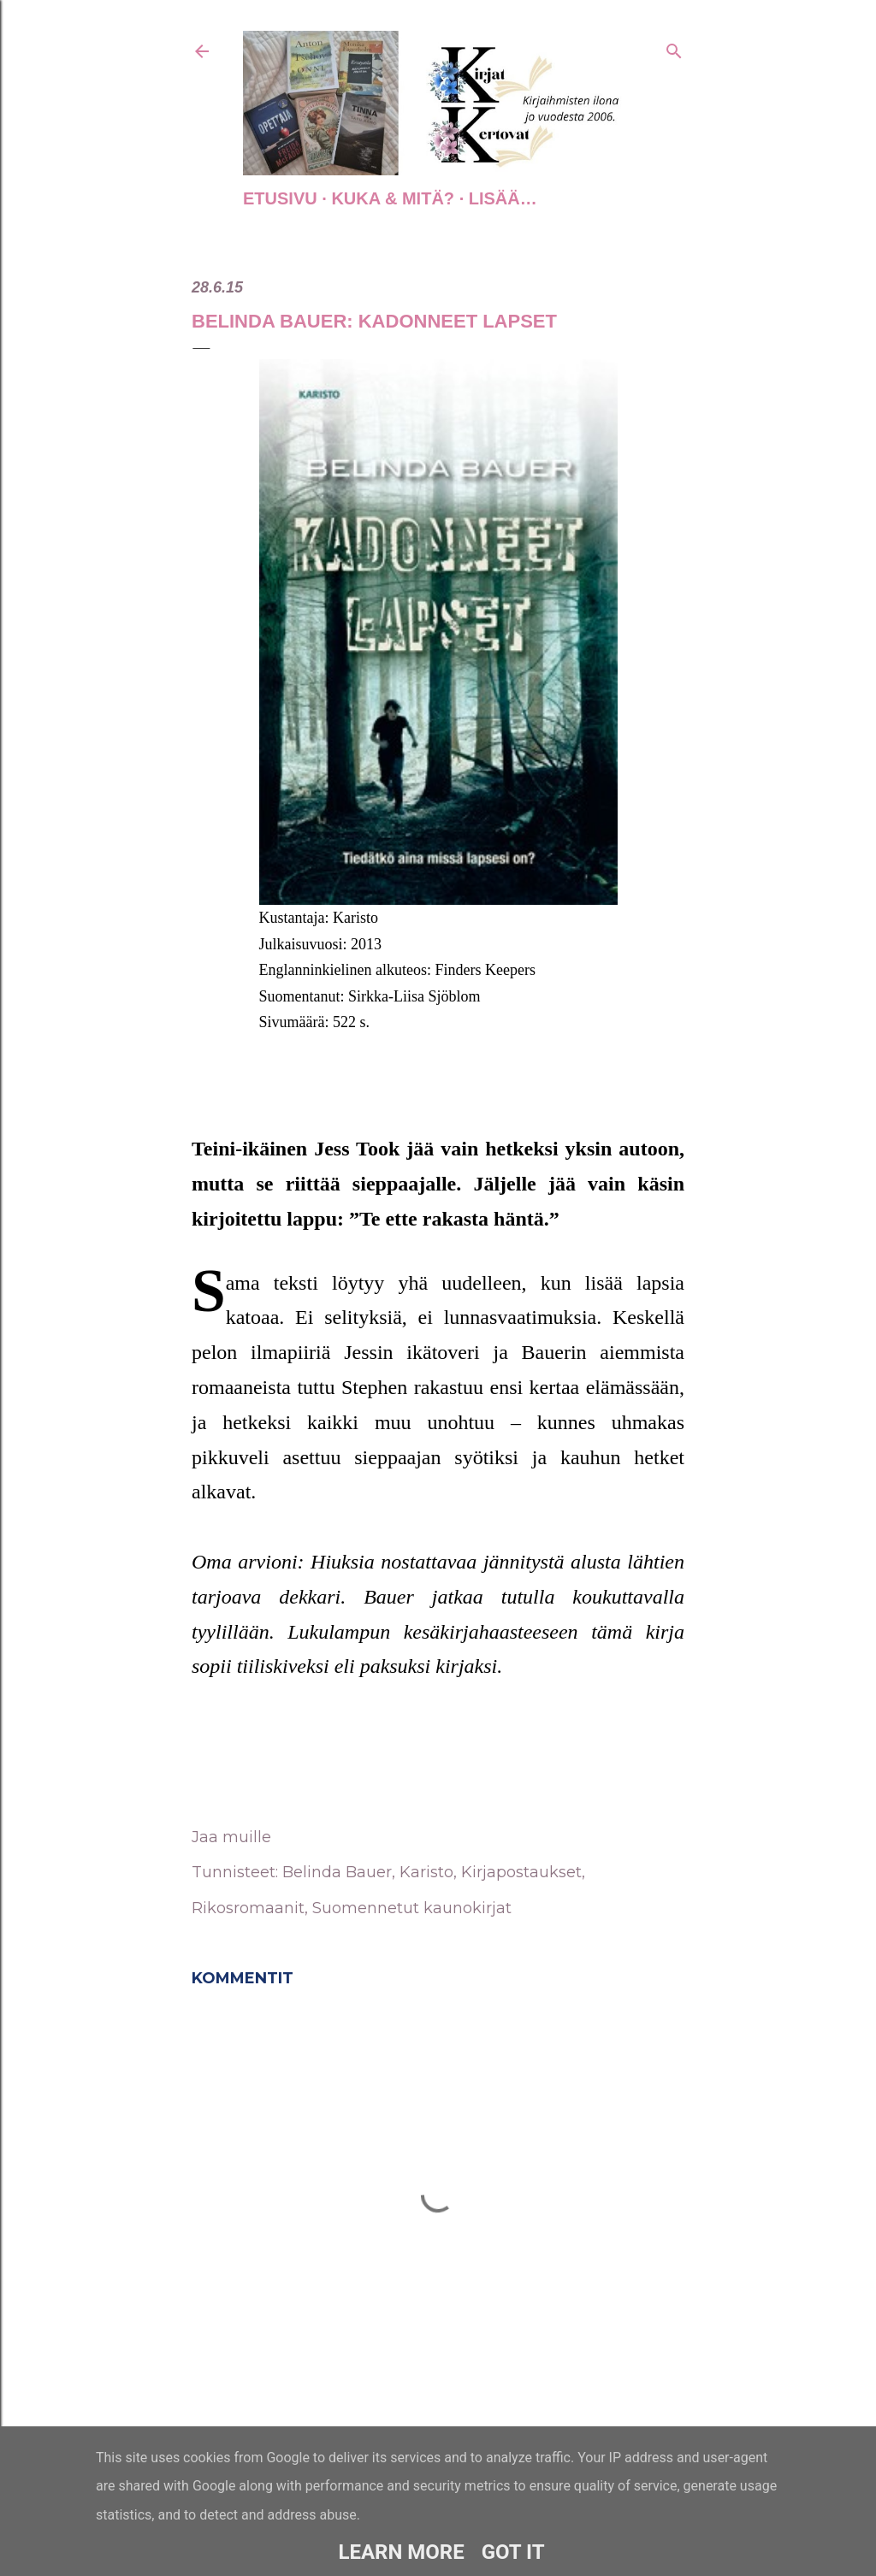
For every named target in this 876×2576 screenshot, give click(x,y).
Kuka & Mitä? (392, 198)
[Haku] (674, 48)
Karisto (426, 1872)
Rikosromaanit (248, 1908)
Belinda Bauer (337, 1872)
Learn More (401, 2552)
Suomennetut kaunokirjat (412, 1908)
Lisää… (503, 198)
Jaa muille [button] (231, 1837)
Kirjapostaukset (521, 1872)
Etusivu (280, 198)
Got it (513, 2552)
